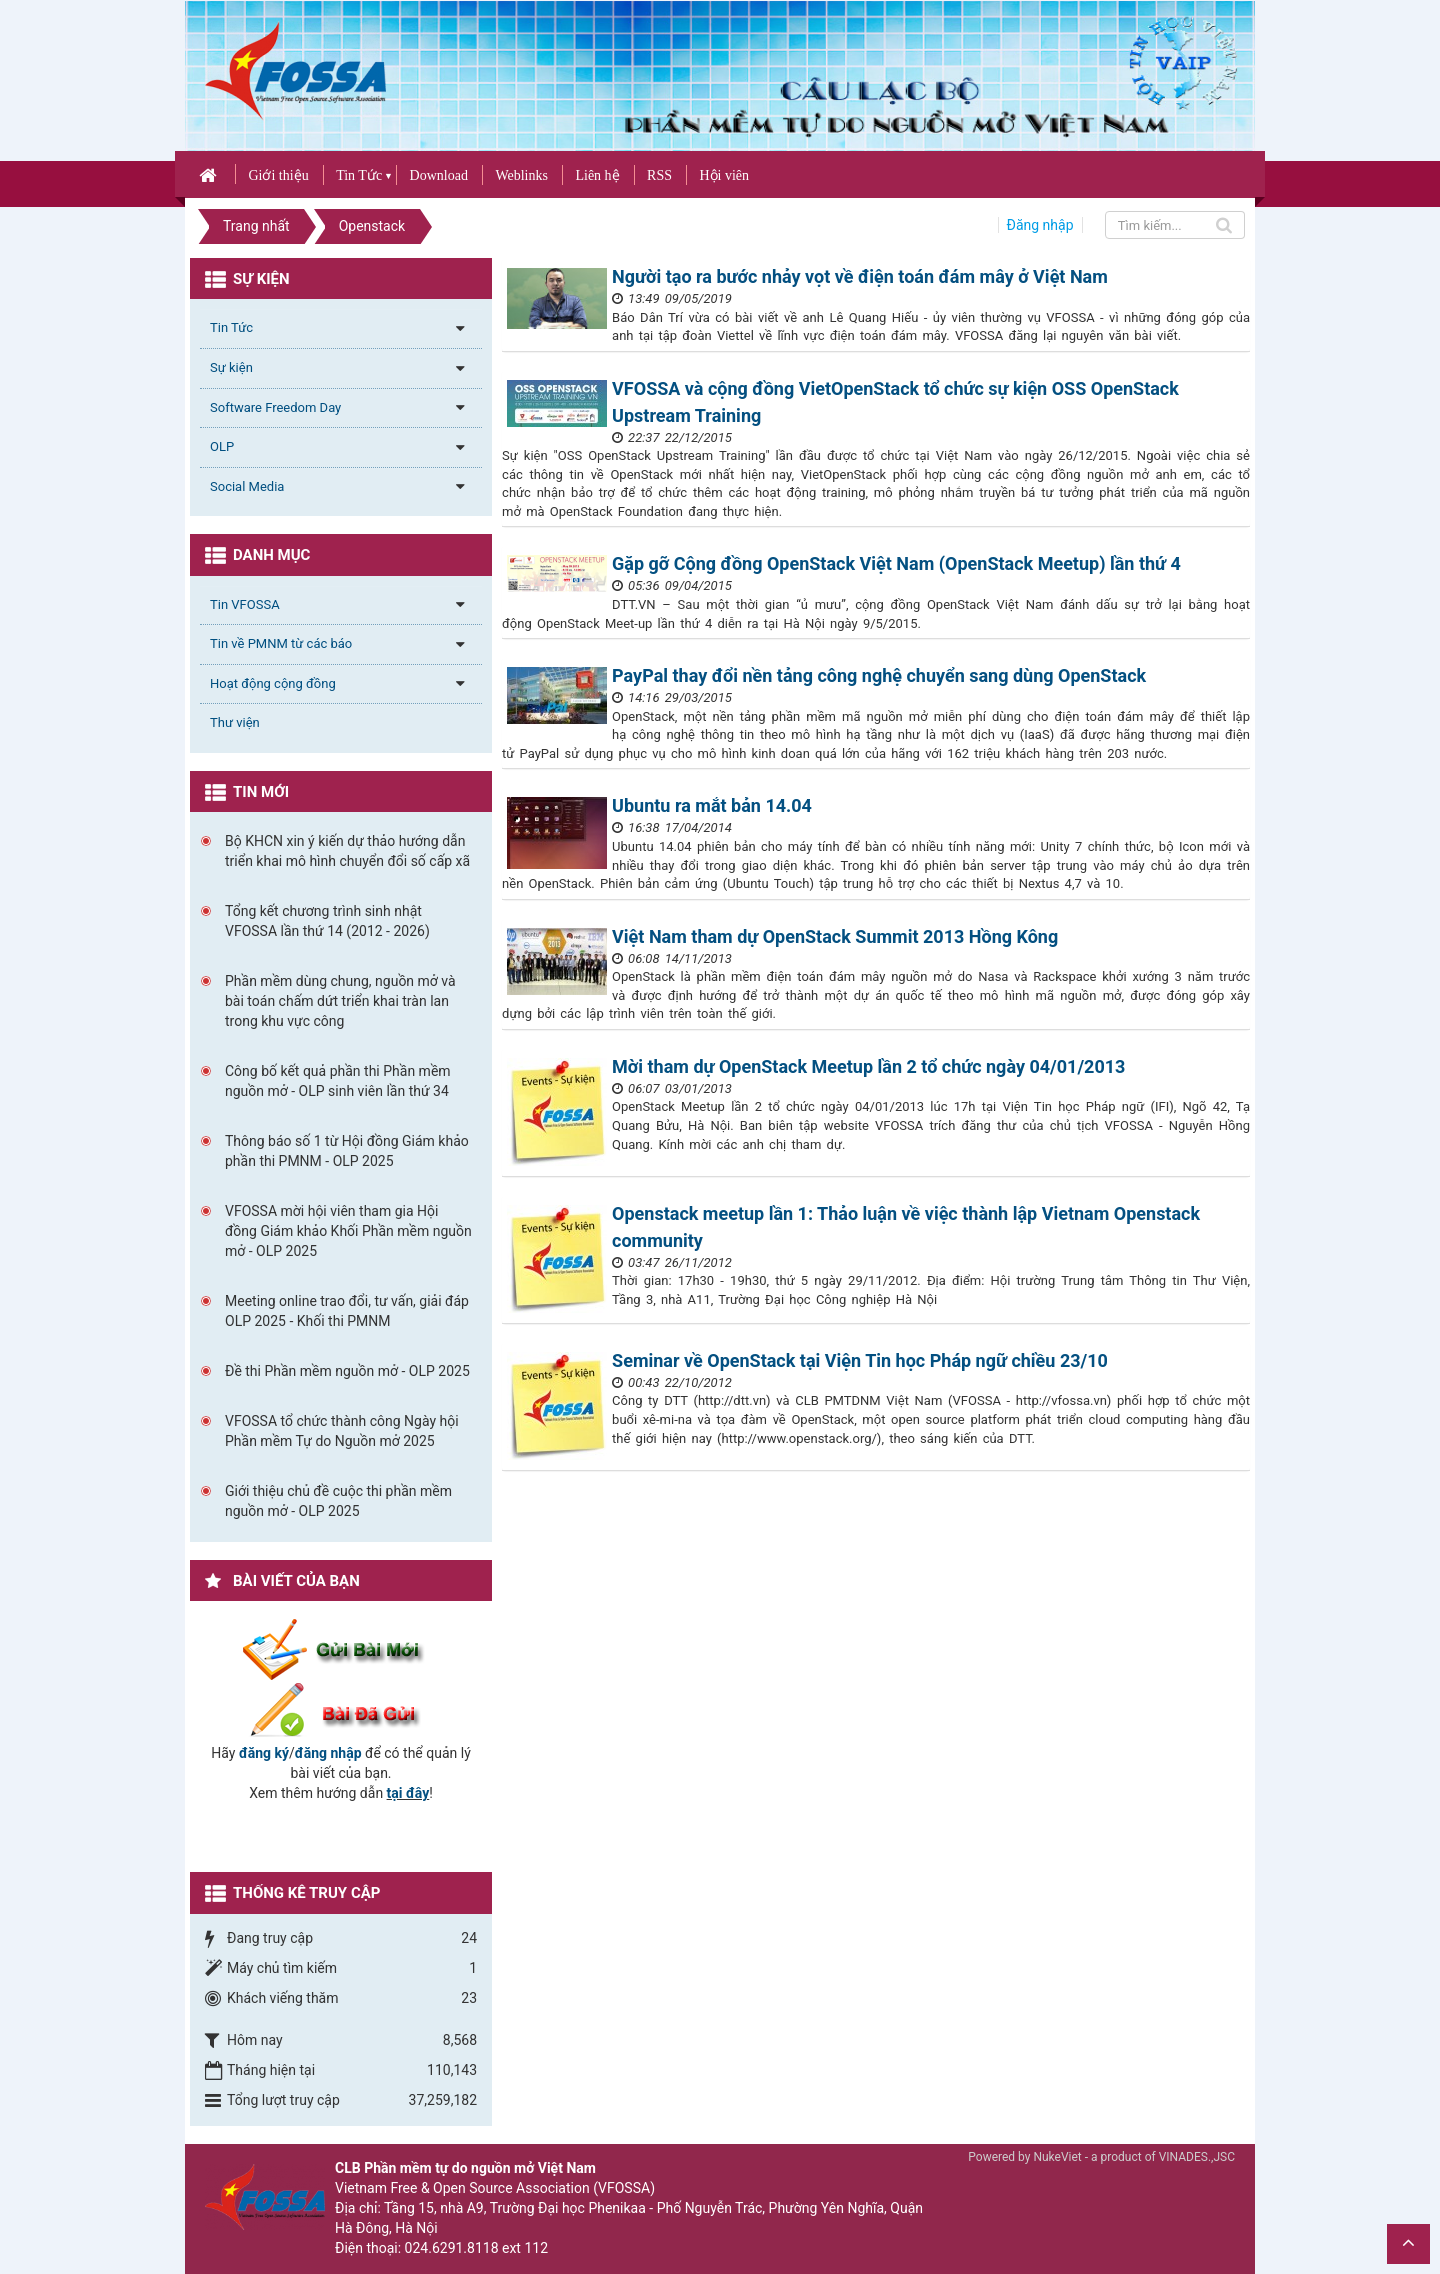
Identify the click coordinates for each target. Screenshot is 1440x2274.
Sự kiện (231, 367)
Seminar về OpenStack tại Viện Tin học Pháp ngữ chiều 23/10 (860, 1360)
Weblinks (521, 175)
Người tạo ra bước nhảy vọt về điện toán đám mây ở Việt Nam (860, 276)
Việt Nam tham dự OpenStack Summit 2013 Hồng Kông (835, 936)
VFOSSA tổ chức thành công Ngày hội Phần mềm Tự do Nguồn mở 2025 (342, 1431)
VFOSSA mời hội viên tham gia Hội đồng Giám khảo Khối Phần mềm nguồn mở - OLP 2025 (348, 1231)
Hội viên (724, 175)
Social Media (247, 486)
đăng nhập (328, 1753)
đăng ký (264, 1753)
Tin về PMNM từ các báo (281, 643)
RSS (659, 175)
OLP (222, 446)
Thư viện (235, 722)
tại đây (408, 1793)
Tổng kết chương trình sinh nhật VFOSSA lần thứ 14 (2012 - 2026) (327, 921)
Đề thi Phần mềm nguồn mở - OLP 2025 (347, 1371)
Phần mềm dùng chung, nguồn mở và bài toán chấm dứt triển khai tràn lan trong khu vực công (340, 1001)
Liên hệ (597, 175)
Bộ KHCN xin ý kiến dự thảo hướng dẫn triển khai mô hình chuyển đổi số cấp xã (347, 851)
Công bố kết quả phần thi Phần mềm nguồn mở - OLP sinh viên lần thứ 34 (338, 1081)
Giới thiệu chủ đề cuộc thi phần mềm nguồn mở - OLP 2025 (338, 1501)
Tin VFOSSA (245, 604)
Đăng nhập (1040, 225)
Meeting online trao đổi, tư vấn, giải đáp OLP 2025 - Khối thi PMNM (347, 1311)
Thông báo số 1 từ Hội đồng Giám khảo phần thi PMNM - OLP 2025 (347, 1151)
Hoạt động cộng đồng (273, 683)
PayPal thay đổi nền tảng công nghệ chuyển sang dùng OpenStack (879, 675)
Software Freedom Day (275, 407)
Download (439, 175)
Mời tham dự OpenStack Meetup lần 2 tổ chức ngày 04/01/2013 (868, 1066)
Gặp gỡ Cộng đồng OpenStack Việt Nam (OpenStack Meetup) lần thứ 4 (896, 563)
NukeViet (1057, 2157)
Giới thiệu (278, 175)
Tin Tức (359, 175)
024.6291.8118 (452, 2248)
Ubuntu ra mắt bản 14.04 (712, 805)
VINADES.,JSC (1197, 2157)
